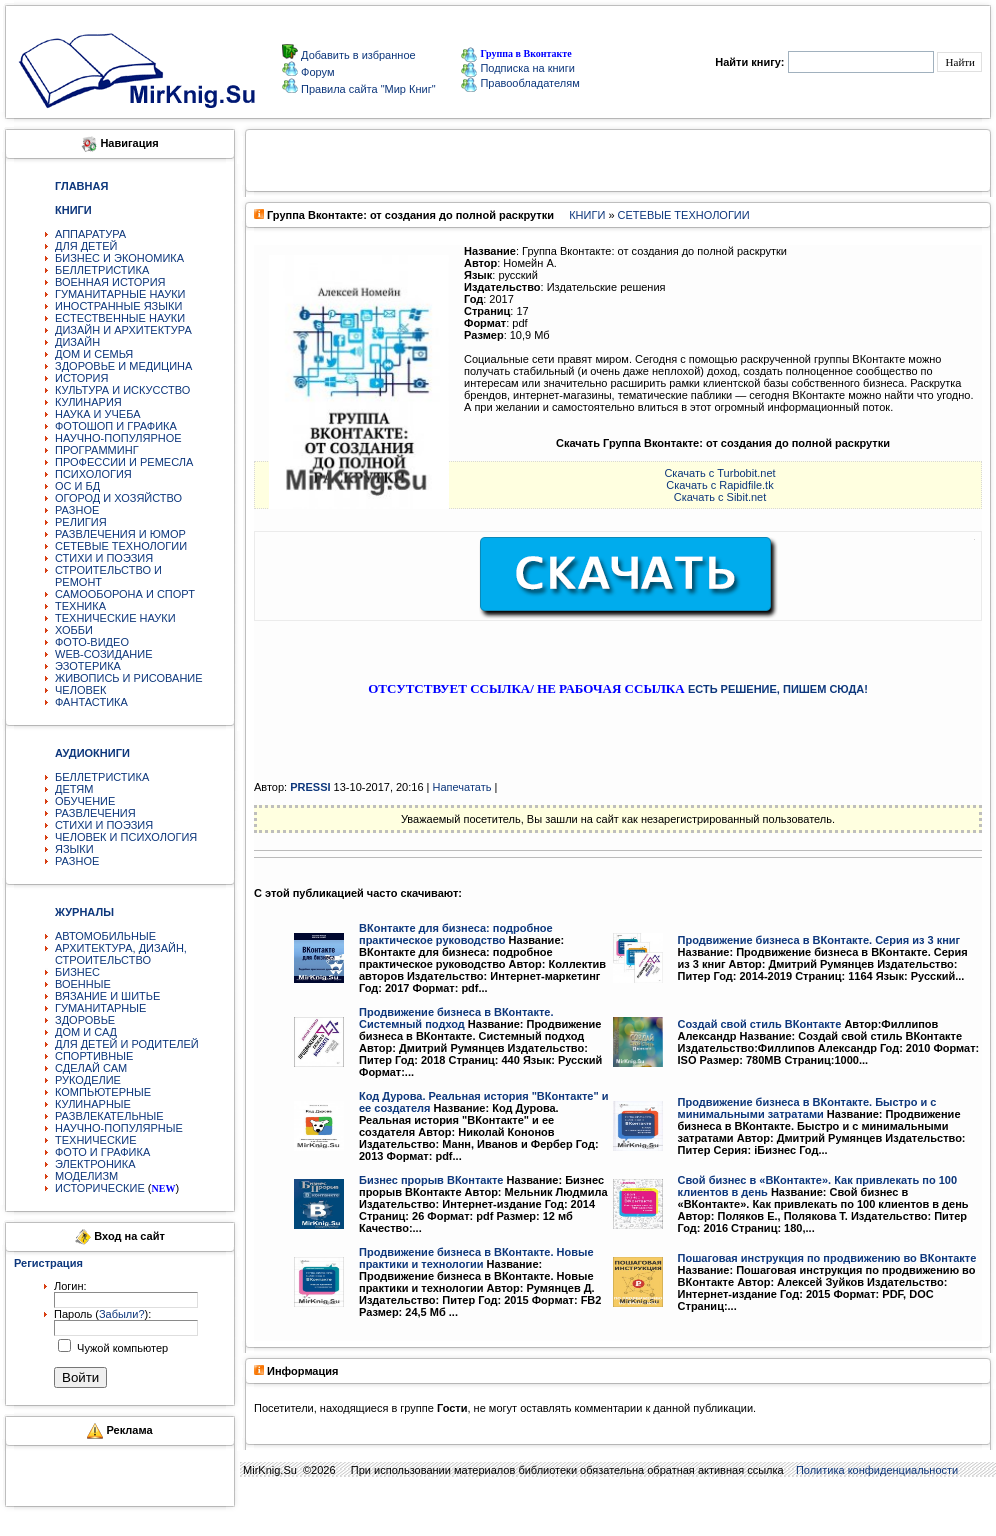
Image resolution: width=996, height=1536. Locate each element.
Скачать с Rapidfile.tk (719, 485)
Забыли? (122, 1314)
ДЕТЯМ (74, 789)
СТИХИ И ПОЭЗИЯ (104, 558)
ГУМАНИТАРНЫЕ (100, 1008)
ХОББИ (74, 630)
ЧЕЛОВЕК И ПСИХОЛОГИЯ (126, 837)
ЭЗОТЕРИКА (88, 666)
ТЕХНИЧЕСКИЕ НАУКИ (115, 618)
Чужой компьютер (121, 1348)
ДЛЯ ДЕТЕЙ (86, 246)
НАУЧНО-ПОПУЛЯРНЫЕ (119, 1128)
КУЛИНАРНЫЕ (93, 1104)
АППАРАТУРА (90, 234)
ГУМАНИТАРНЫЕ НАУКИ (120, 294)
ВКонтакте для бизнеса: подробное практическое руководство (456, 934)
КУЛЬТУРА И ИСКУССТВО (122, 390)
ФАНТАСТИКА (91, 702)
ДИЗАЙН (77, 342)
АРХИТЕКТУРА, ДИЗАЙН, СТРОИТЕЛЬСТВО (121, 954)
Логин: (70, 1286)
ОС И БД (77, 486)
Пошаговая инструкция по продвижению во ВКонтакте (827, 1258)
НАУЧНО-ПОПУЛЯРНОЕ (118, 438)
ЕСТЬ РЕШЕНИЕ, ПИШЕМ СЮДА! (778, 689)
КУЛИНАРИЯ (88, 402)
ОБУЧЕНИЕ (85, 801)
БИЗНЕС (77, 972)
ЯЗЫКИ (74, 849)
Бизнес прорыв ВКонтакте (431, 1180)
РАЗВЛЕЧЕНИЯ (95, 813)
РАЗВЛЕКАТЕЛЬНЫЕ (109, 1116)
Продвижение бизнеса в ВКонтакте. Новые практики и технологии (476, 1258)
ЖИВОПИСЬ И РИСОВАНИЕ (129, 678)
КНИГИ (587, 215)
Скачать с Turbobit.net (719, 473)
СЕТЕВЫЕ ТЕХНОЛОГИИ (121, 546)
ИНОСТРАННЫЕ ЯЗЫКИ (118, 306)
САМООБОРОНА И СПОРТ (125, 594)
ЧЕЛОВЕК (81, 690)
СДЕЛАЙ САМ (91, 1068)
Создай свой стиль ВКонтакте (760, 1024)
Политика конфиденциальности (877, 1470)
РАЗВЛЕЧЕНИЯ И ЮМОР (120, 534)
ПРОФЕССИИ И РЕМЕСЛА (124, 462)
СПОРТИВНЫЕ (94, 1056)
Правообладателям (520, 83)
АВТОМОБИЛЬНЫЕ (105, 936)
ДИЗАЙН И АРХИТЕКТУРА (123, 330)
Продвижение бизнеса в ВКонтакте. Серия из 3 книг (819, 940)
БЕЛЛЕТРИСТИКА (102, 270)
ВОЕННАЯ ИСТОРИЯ (110, 282)
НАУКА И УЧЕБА (98, 414)
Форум (316, 72)
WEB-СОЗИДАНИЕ (104, 654)
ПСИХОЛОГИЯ (93, 474)
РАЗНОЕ (77, 510)
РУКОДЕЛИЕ (88, 1080)
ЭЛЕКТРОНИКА (95, 1164)
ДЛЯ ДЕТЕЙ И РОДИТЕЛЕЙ (127, 1044)
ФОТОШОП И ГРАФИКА (116, 426)
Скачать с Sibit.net (720, 497)
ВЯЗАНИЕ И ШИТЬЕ (107, 996)
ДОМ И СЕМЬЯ (94, 354)
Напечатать (462, 787)
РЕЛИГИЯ (81, 522)
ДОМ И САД (86, 1032)
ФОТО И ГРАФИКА (102, 1152)
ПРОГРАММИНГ (97, 450)
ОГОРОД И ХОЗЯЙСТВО (118, 498)
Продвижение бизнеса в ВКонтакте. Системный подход (456, 1018)
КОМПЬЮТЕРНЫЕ (103, 1092)
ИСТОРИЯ (81, 378)
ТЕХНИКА (80, 606)
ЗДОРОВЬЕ (85, 1020)
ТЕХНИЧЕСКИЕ (96, 1140)
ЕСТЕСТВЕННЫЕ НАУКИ (120, 318)
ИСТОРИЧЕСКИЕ (100, 1188)
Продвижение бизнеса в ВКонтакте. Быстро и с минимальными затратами (807, 1108)
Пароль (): (102, 1314)
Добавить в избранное (357, 55)
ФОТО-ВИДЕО (92, 642)
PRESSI (310, 787)
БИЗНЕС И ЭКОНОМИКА (119, 258)
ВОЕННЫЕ (83, 984)
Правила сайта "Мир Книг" (367, 89)
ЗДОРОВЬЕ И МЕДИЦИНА (123, 366)
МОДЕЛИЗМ (86, 1176)
